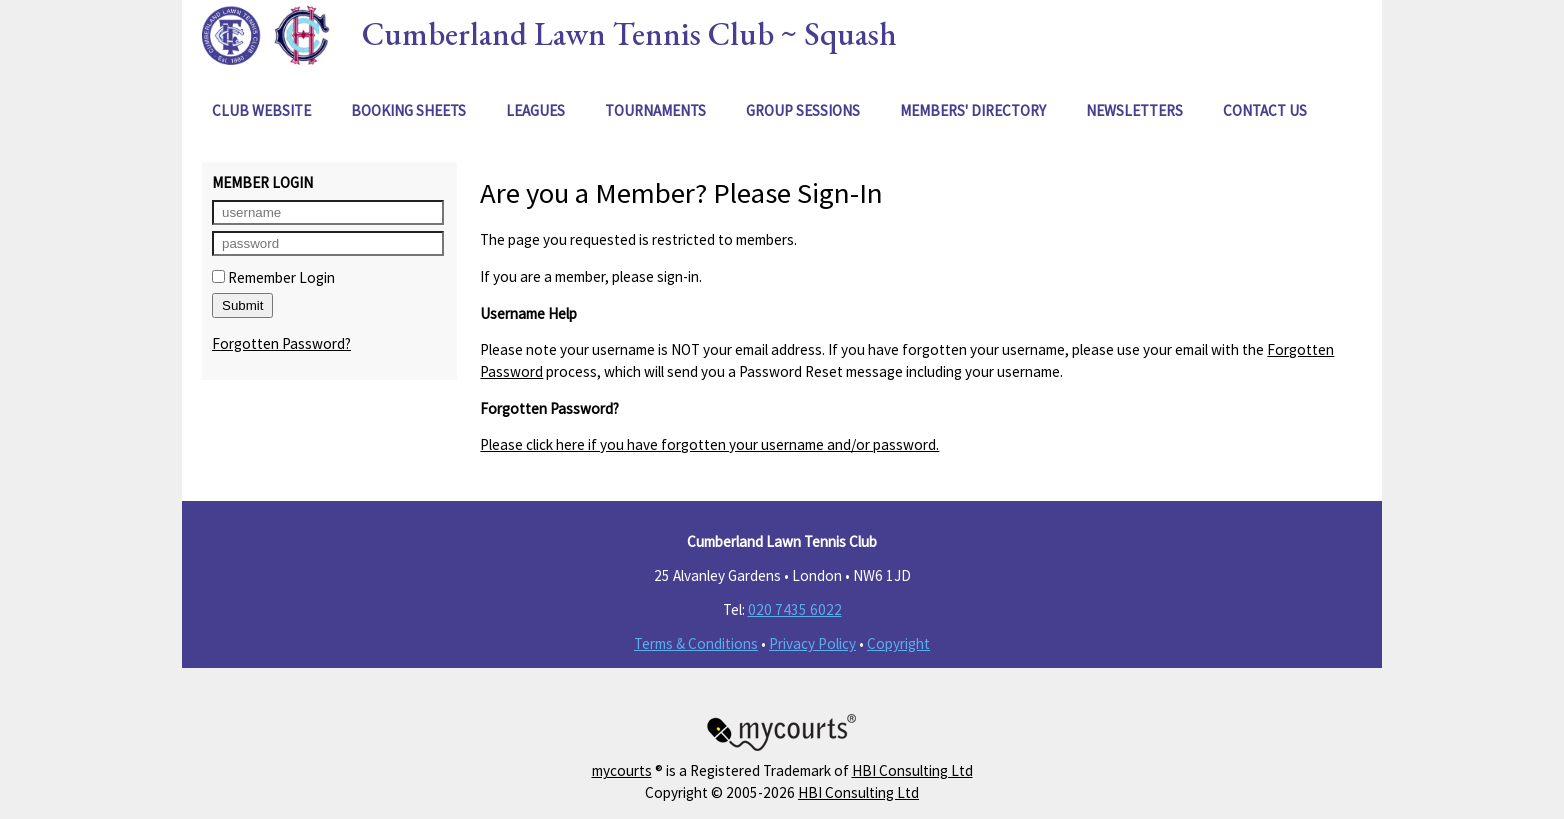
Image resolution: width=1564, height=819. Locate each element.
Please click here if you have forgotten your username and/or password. (709, 444)
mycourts (622, 770)
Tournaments (655, 110)
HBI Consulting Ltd (912, 770)
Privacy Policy (812, 643)
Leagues (535, 110)
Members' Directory (973, 110)
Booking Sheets (408, 110)
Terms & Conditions (696, 643)
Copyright (898, 643)
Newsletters (1134, 110)
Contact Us (1265, 110)
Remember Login (273, 277)
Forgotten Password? (281, 343)
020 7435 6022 (795, 609)
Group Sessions (803, 110)
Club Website (261, 110)
